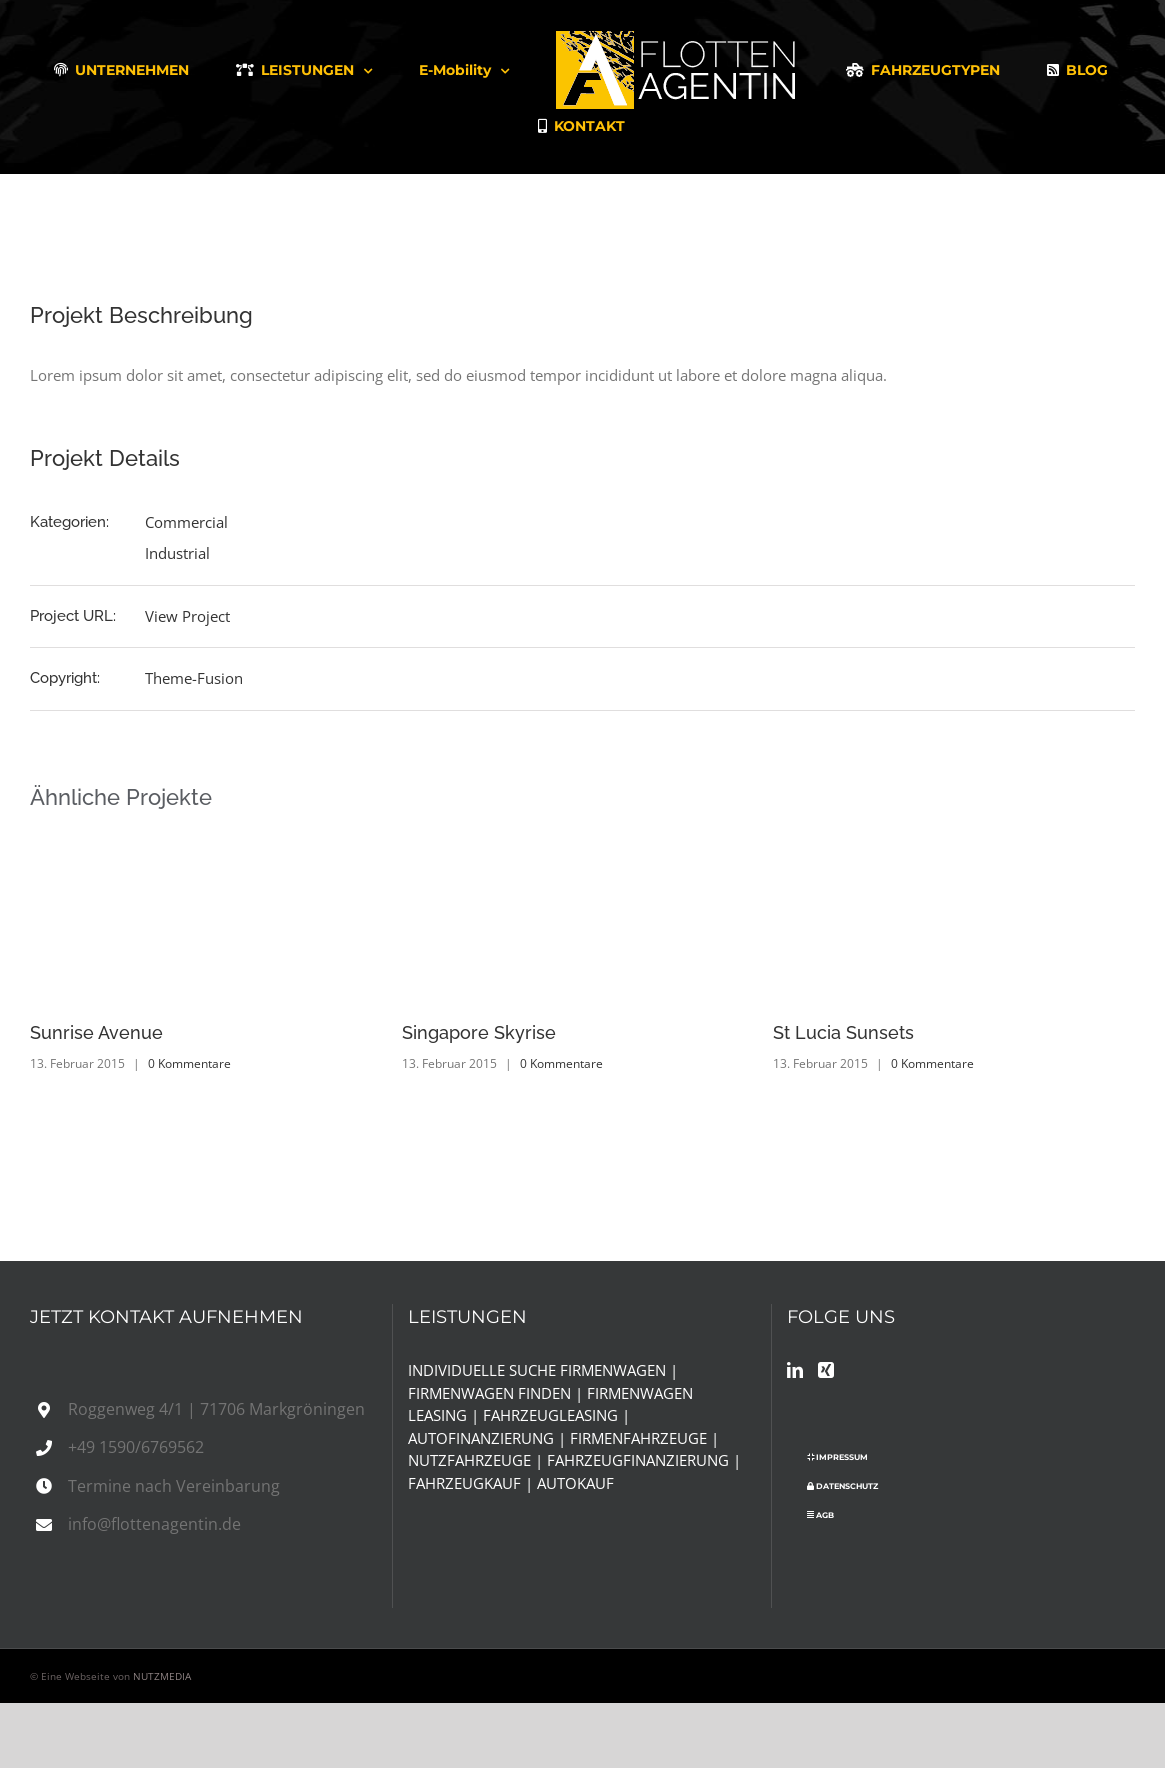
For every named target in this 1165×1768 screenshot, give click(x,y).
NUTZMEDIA (162, 1676)
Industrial (177, 553)
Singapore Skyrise (479, 1032)
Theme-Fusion (194, 678)
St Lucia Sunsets (843, 1032)
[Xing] (826, 1370)
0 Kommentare (189, 1063)
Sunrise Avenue (96, 1032)
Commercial (186, 522)
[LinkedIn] (795, 1370)
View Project (187, 616)
